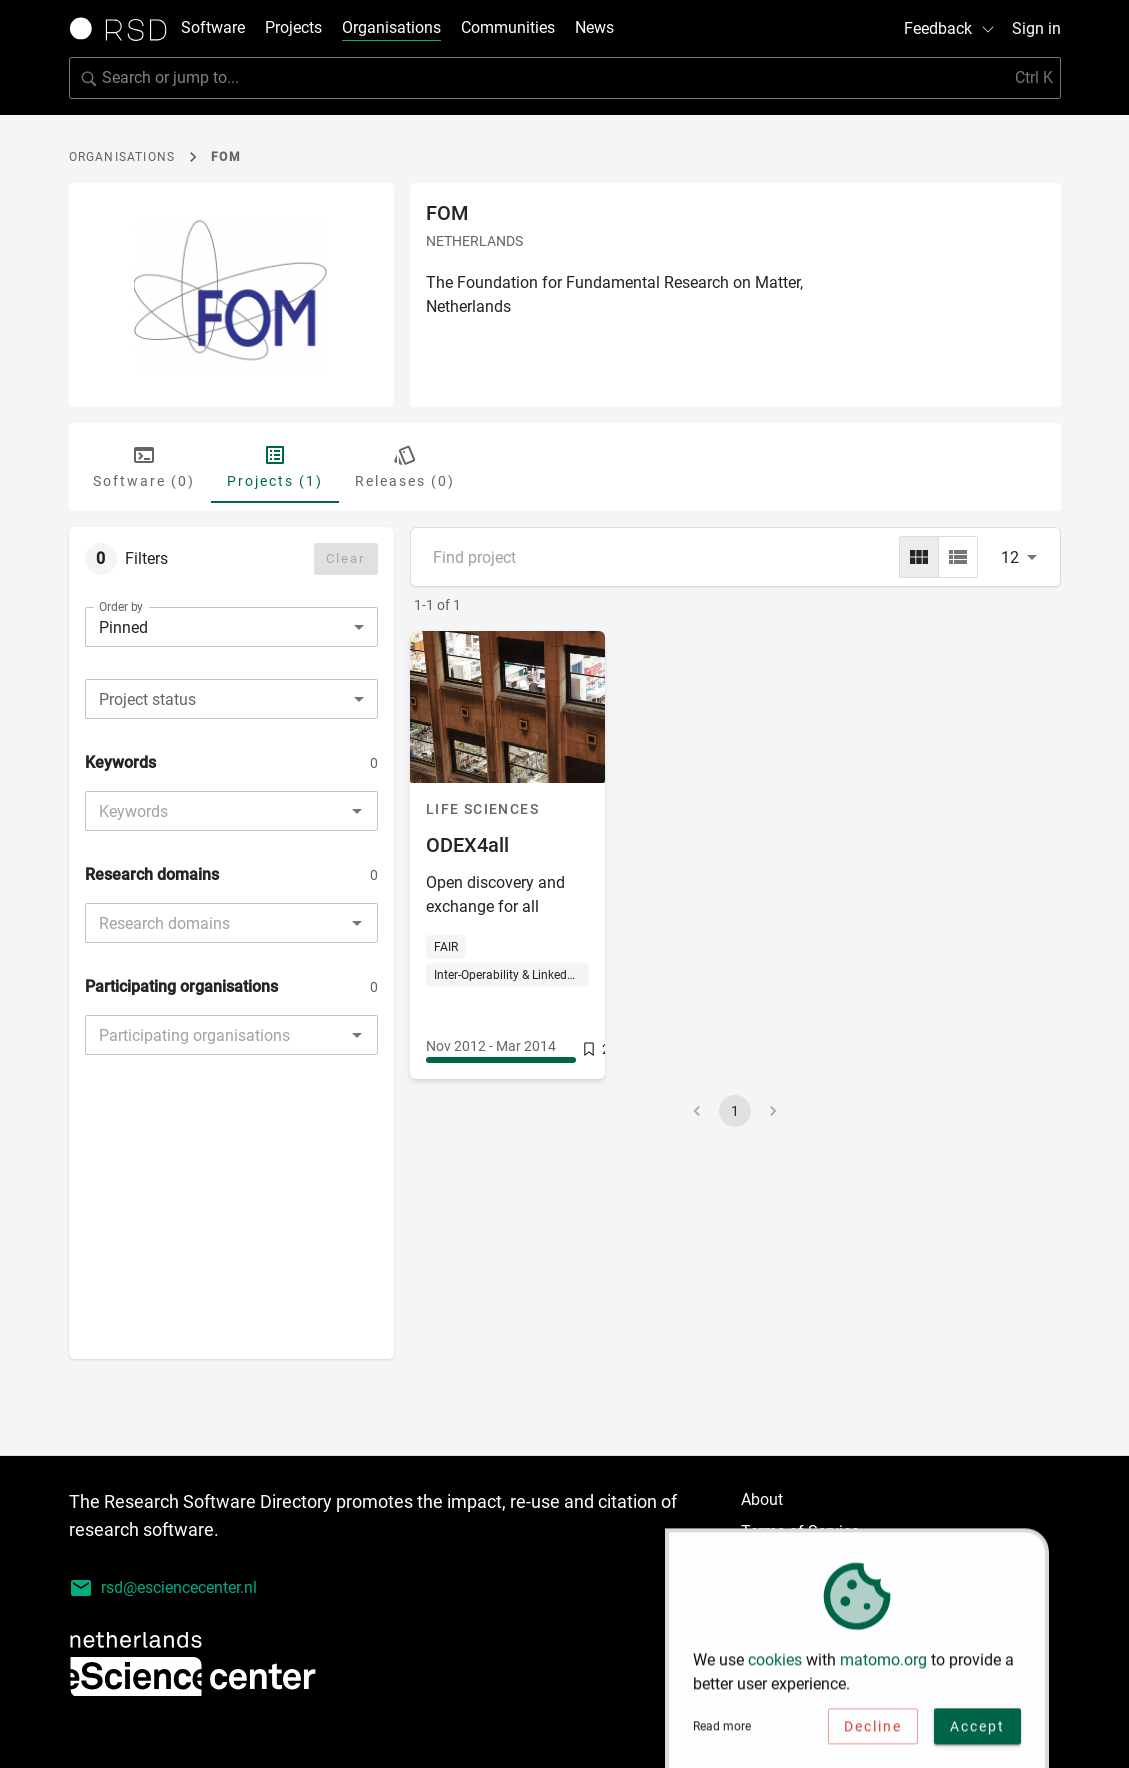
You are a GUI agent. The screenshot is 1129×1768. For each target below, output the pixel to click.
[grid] (919, 557)
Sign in (1036, 28)
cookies (775, 1666)
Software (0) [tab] (144, 466)
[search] (565, 78)
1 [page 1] (735, 1111)
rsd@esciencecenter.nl (163, 1588)
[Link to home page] (125, 29)
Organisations (391, 27)
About (762, 1499)
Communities (508, 27)
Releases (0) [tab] (405, 466)
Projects (293, 27)
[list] (958, 557)
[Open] (357, 811)
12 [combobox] (1010, 557)
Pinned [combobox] (123, 627)
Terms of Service (800, 1531)
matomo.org (883, 1666)
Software (213, 27)
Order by (121, 607)
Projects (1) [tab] (275, 466)
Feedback (950, 28)
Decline (873, 1733)
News (594, 27)
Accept (977, 1733)
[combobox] (231, 699)
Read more (722, 1734)
